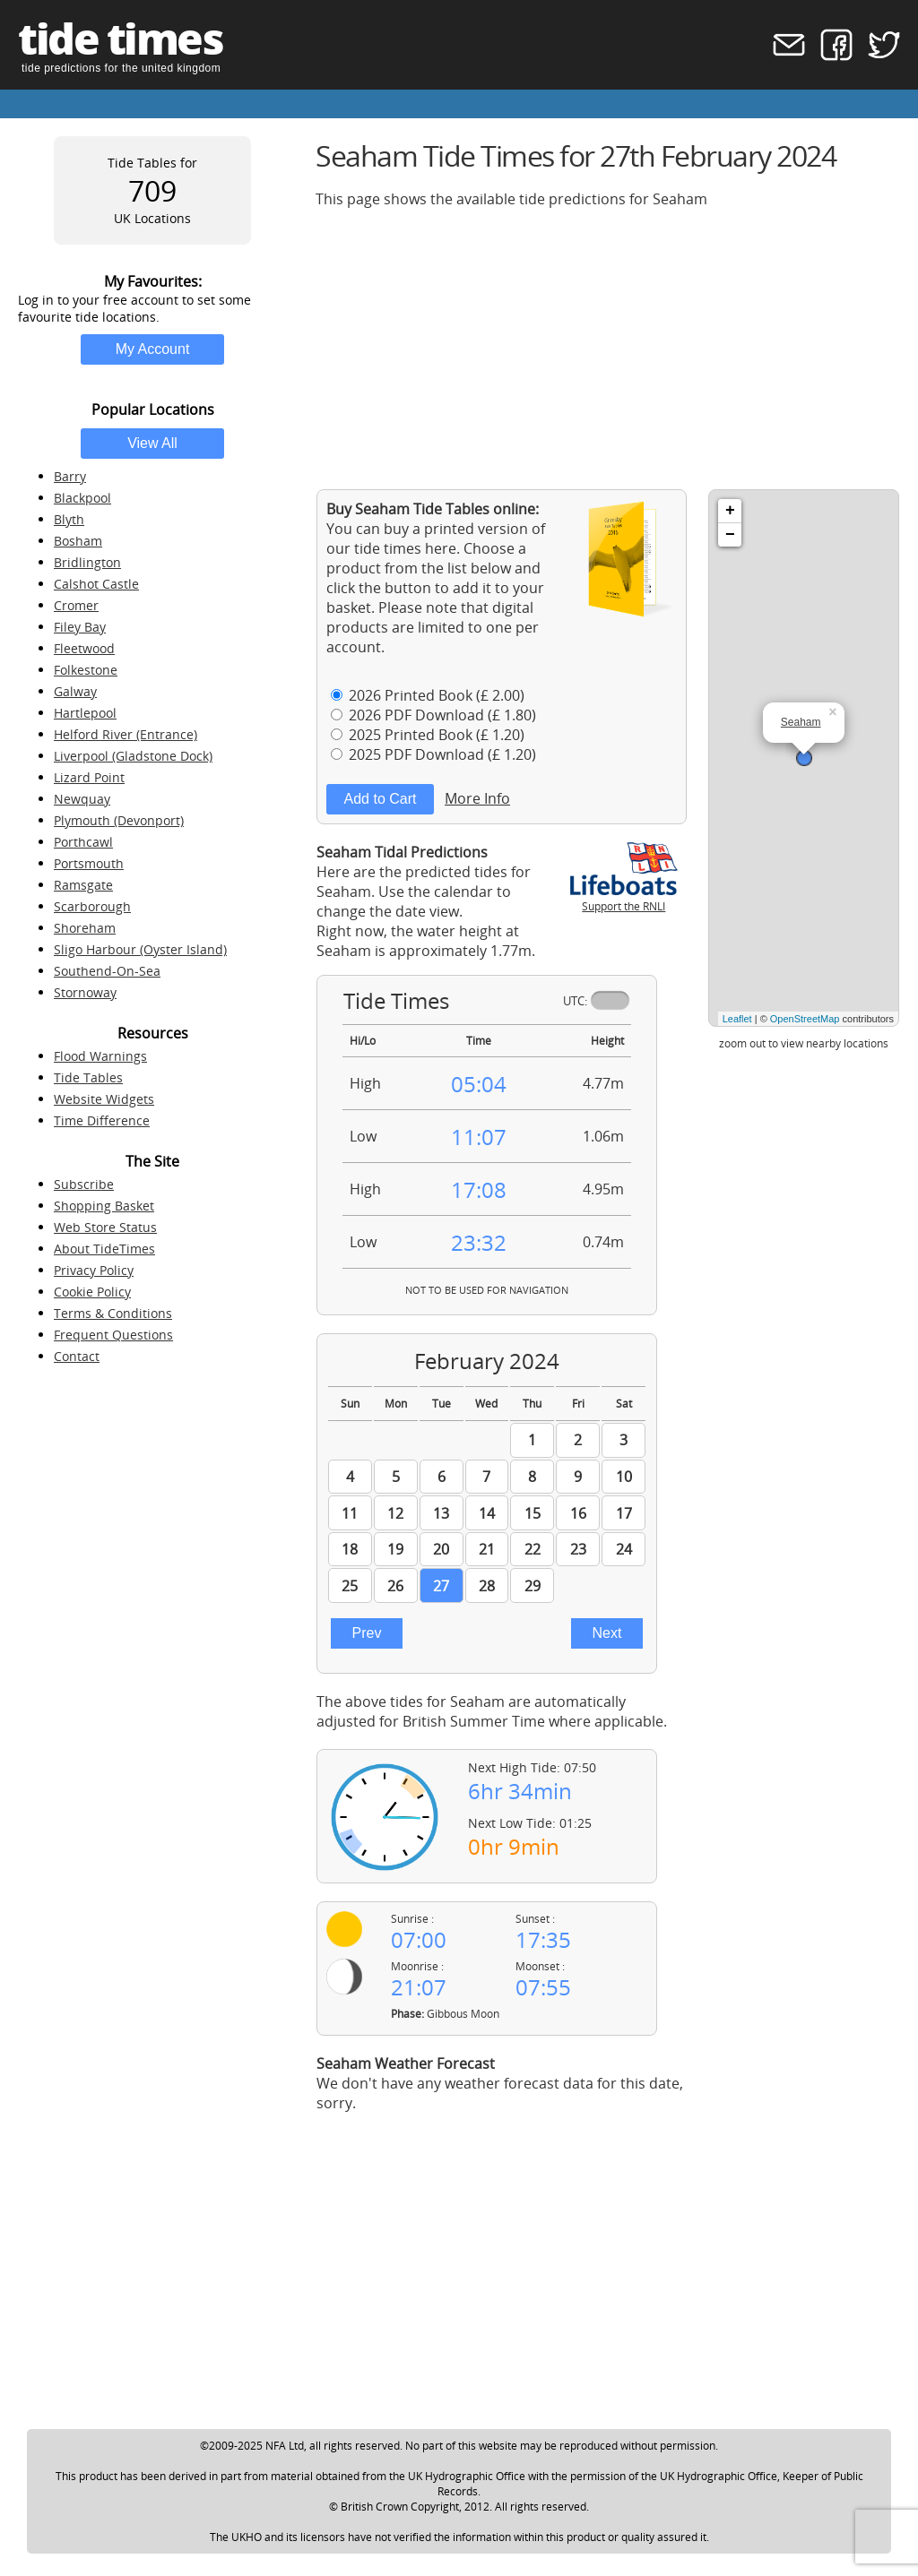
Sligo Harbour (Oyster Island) (140, 949)
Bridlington (87, 562)
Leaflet (737, 1018)
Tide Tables (88, 1077)
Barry (70, 476)
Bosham (78, 540)
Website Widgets (104, 1098)
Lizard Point (89, 777)
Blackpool (82, 497)
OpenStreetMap (805, 1018)
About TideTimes (104, 1248)
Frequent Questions (113, 1334)
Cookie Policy (92, 1291)
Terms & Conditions (113, 1313)
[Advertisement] (608, 348)
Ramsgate (83, 884)
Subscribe (84, 1184)
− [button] (730, 535)
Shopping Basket (104, 1205)
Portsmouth (89, 863)
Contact (77, 1356)
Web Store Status (105, 1227)
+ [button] (730, 510)
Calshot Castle (96, 583)
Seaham (801, 722)
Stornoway (85, 992)
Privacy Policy (94, 1270)
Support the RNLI (624, 898)
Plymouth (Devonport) (119, 820)
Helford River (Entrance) (125, 734)
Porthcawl (83, 841)
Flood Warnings (100, 1055)
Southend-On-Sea (107, 970)
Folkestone (85, 669)
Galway (75, 691)
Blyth (69, 519)
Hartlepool (85, 712)
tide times (120, 38)
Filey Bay (80, 626)
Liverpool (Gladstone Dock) (133, 755)
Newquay (82, 798)
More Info (477, 798)
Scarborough (92, 906)
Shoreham (85, 927)
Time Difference (102, 1120)
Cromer (76, 605)
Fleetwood (84, 648)
